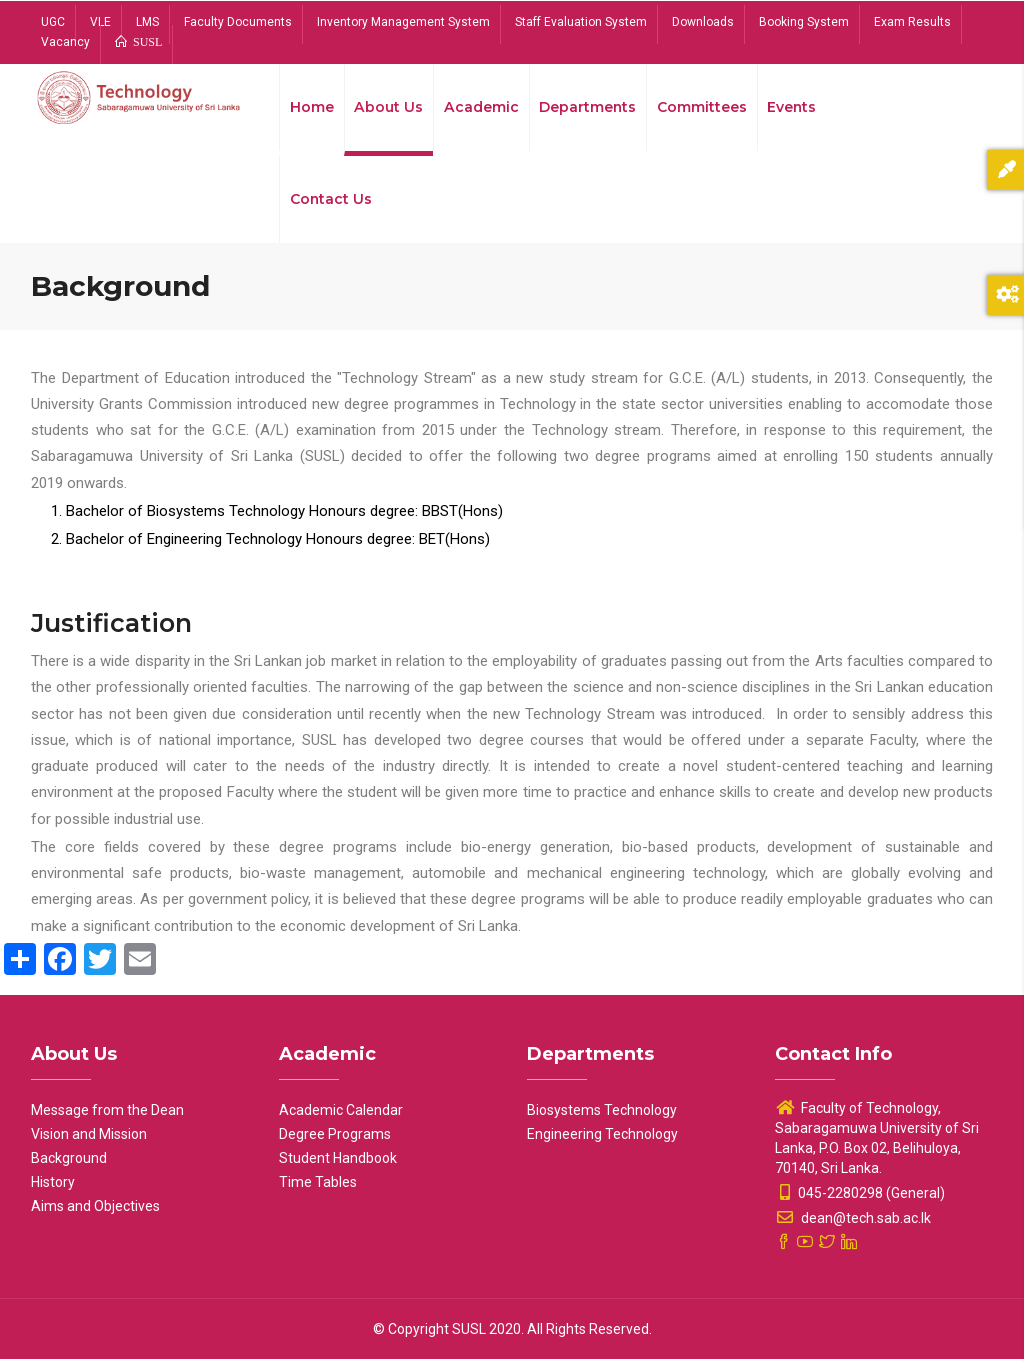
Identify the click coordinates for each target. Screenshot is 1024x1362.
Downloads (703, 22)
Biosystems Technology (602, 1113)
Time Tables (318, 1185)
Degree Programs (335, 1137)
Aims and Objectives (95, 1209)
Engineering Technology (602, 1137)
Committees (703, 108)
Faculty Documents (238, 22)
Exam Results (912, 22)
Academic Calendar (341, 1113)
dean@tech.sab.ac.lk (853, 1221)
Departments (588, 108)
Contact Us (331, 202)
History (53, 1185)
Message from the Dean (107, 1113)
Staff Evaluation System (581, 22)
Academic (481, 108)
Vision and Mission (89, 1137)
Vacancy (65, 42)
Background (69, 1161)
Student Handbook (338, 1161)
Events (794, 108)
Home (312, 108)
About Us (389, 108)
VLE (100, 22)
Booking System (804, 22)
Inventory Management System (403, 22)
